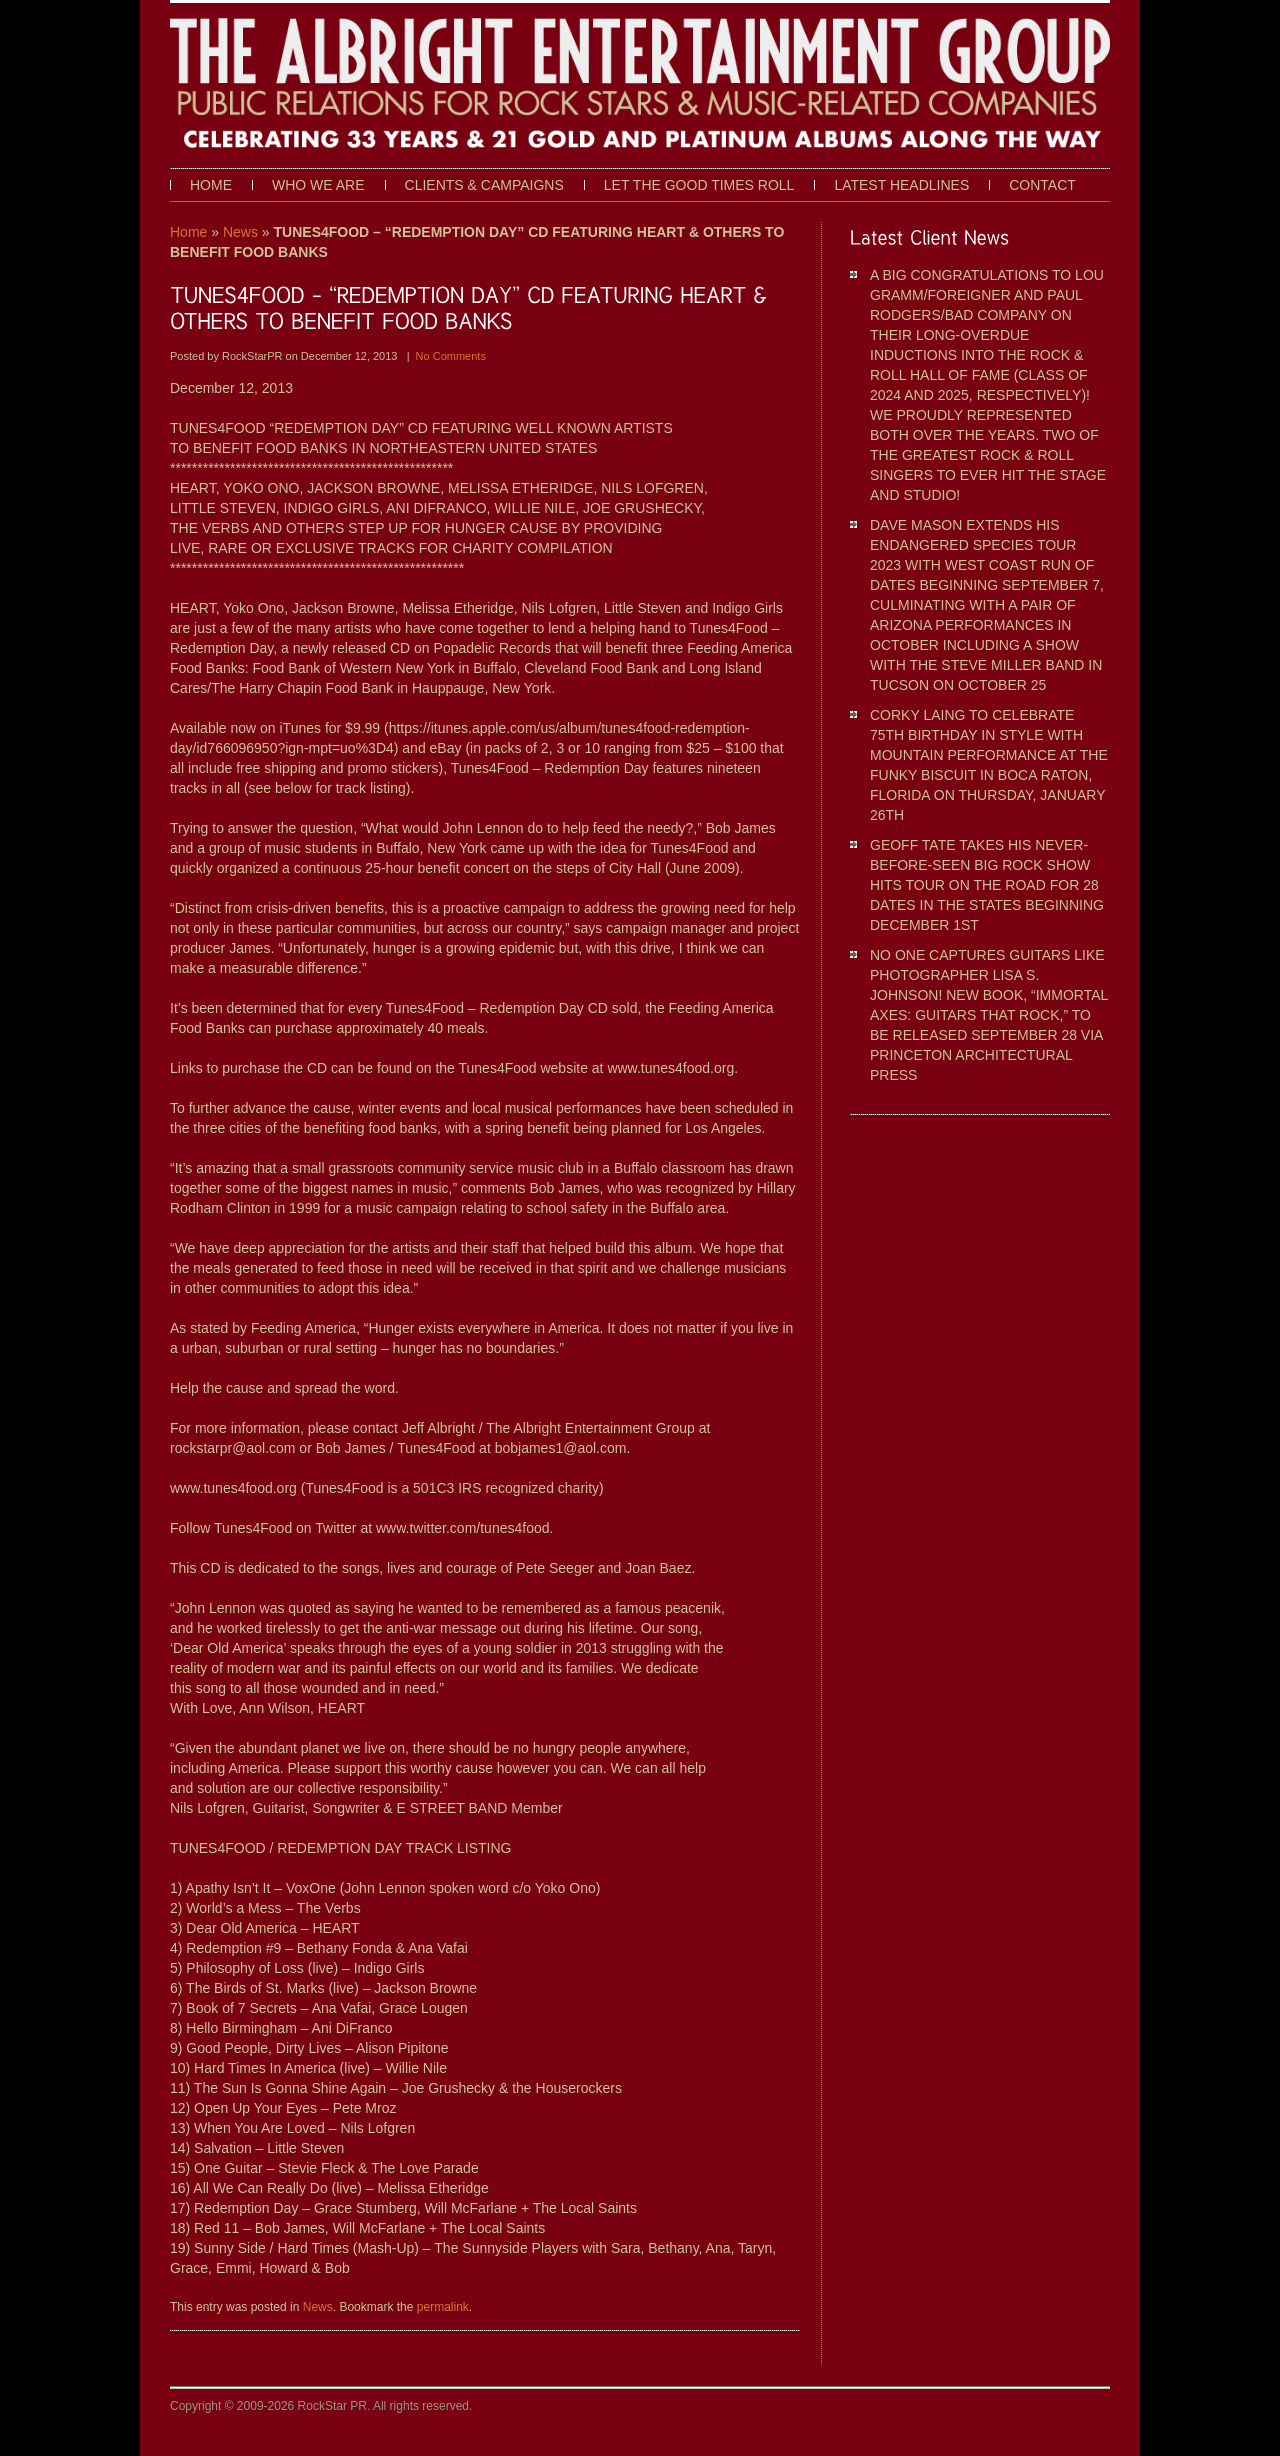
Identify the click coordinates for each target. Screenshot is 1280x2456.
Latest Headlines (901, 185)
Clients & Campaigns (484, 185)
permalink (443, 2307)
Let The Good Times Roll (699, 185)
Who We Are (318, 185)
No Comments (451, 356)
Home (211, 185)
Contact (1042, 185)
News (240, 232)
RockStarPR (254, 356)
